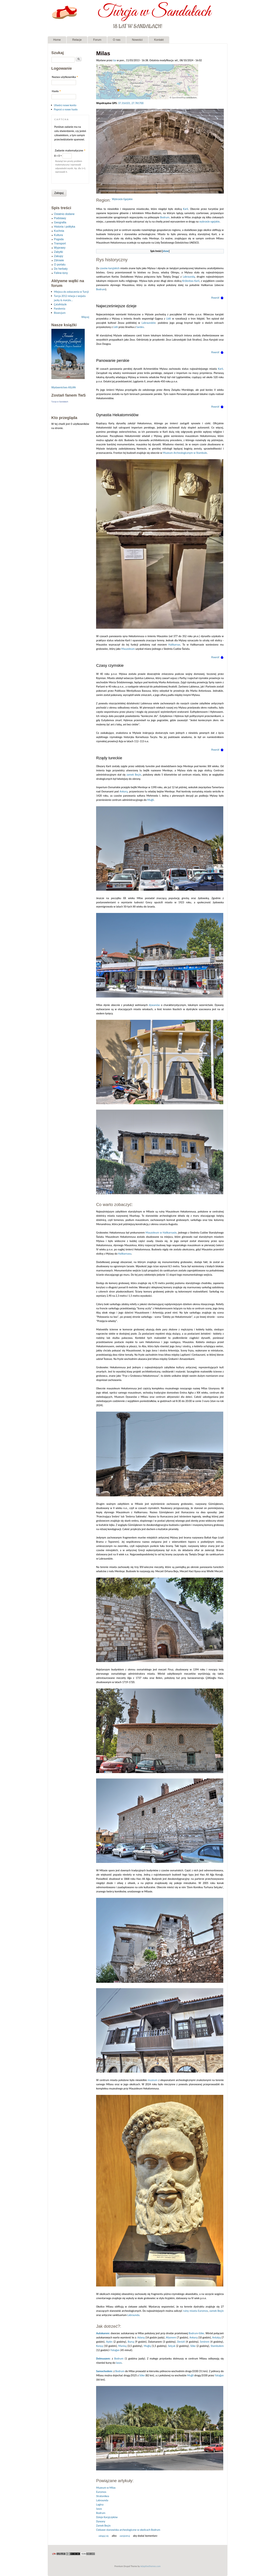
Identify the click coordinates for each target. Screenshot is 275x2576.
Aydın (109, 2341)
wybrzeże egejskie (209, 221)
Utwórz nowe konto (65, 105)
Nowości (137, 39)
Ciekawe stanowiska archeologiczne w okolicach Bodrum (128, 2529)
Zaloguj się (104, 2535)
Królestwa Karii (190, 280)
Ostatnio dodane (64, 213)
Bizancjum (60, 312)
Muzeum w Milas (106, 2487)
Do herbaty (61, 268)
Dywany (100, 2521)
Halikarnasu (124, 1253)
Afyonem (171, 2337)
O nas (116, 39)
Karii (185, 209)
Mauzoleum (128, 648)
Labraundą (189, 276)
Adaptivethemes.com (150, 2566)
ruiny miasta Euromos (195, 2310)
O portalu (60, 264)
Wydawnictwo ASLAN (63, 387)
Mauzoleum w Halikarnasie (161, 1232)
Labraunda (133, 2315)
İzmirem (204, 2341)
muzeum (152, 2080)
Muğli (150, 800)
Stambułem (217, 2346)
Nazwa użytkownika (65, 77)
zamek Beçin (133, 774)
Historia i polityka (64, 226)
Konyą (99, 2346)
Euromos (101, 2492)
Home (57, 39)
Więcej (85, 317)
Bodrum (164, 217)
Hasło (56, 91)
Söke (201, 2333)
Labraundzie (149, 322)
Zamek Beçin (103, 2525)
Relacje (77, 39)
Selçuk (171, 2346)
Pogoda (59, 239)
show (166, 251)
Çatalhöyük (60, 304)
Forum (97, 39)
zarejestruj (125, 2535)
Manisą (122, 2346)
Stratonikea (102, 2496)
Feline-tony (61, 272)
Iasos (119, 2362)
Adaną (141, 2337)
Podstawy (60, 218)
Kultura (58, 235)
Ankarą (124, 791)
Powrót (215, 297)
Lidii (168, 318)
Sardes (140, 327)
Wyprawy (60, 247)
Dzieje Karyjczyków (107, 2517)
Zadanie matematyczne (70, 150)
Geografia (60, 222)
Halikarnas (174, 644)
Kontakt (159, 39)
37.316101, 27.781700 (130, 103)
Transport (60, 243)
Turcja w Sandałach (154, 11)
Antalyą (216, 2337)
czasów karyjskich (109, 268)
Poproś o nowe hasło (66, 109)
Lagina (99, 2504)
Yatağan (115, 2350)
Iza (114, 60)
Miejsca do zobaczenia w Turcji (71, 291)
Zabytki (58, 251)
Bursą (131, 2341)
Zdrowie (59, 260)
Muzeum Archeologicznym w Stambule (185, 452)
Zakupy (58, 256)
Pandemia (59, 308)
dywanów (154, 1005)
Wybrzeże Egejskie (122, 199)
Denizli (181, 2341)
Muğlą (147, 2346)
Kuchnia (59, 230)
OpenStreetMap (179, 97)
